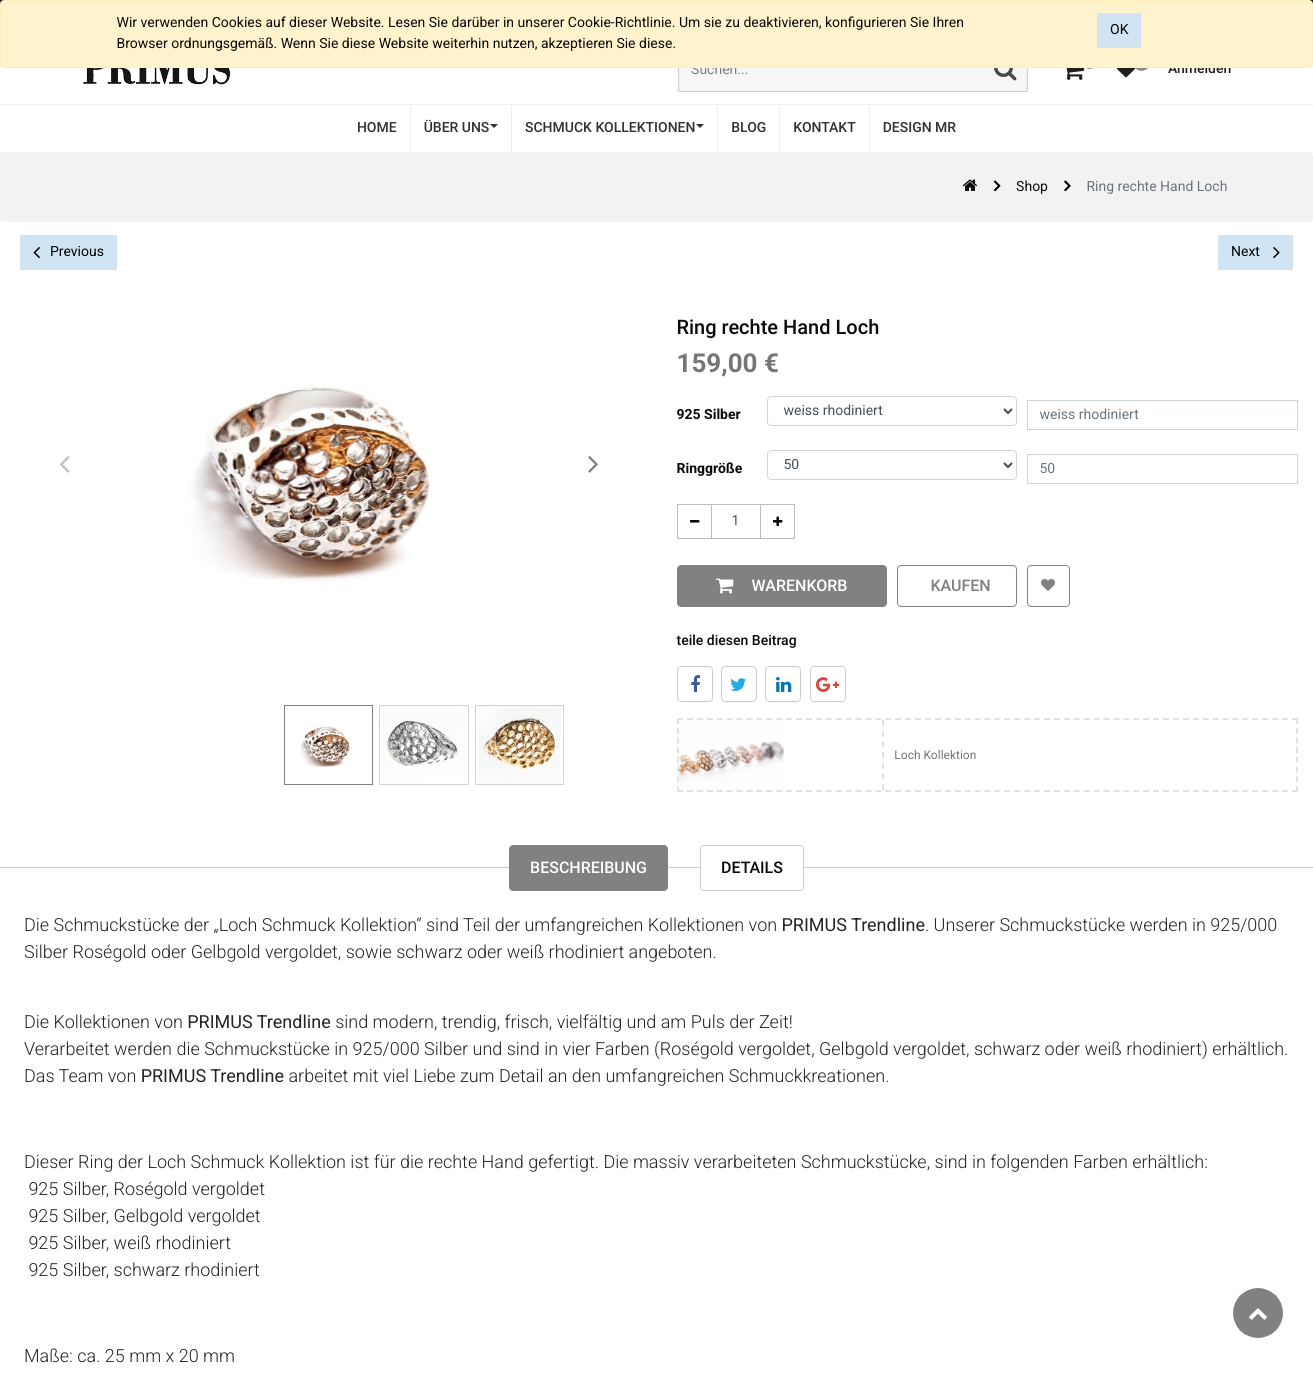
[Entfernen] (694, 521)
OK (1119, 30)
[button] (1048, 586)
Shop (1032, 187)
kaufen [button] (957, 585)
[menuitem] (377, 128)
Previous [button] (68, 252)
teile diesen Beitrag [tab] (737, 641)
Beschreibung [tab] (588, 867)
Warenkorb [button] (796, 585)
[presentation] (65, 465)
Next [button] (1255, 252)
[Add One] (777, 521)
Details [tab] (752, 867)
